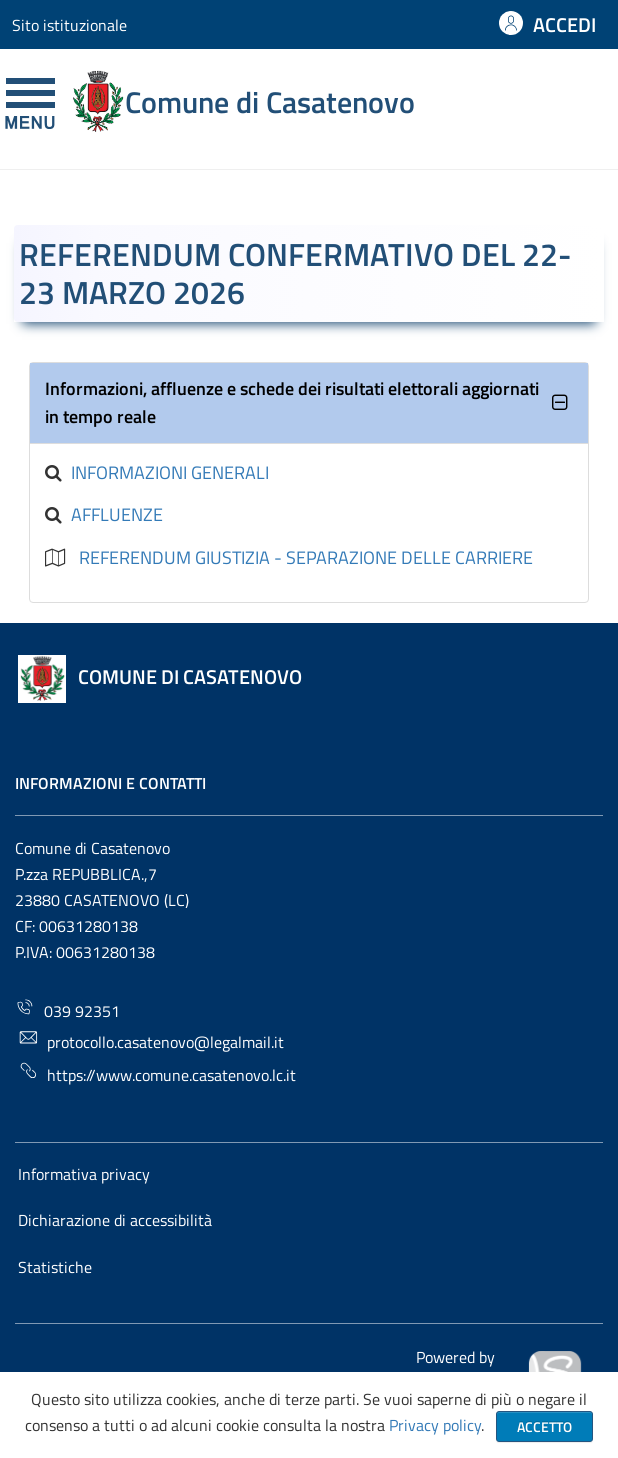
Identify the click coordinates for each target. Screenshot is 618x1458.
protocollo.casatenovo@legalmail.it (151, 1040)
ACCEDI (564, 24)
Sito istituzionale (69, 25)
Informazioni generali (170, 472)
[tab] (308, 403)
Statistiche (55, 1267)
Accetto (544, 1426)
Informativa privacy (84, 1174)
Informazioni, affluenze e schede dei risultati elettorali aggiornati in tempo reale (292, 402)
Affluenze (117, 514)
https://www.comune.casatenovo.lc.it (157, 1073)
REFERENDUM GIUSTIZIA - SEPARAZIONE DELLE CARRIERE (306, 557)
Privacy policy (435, 1425)
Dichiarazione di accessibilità (115, 1220)
